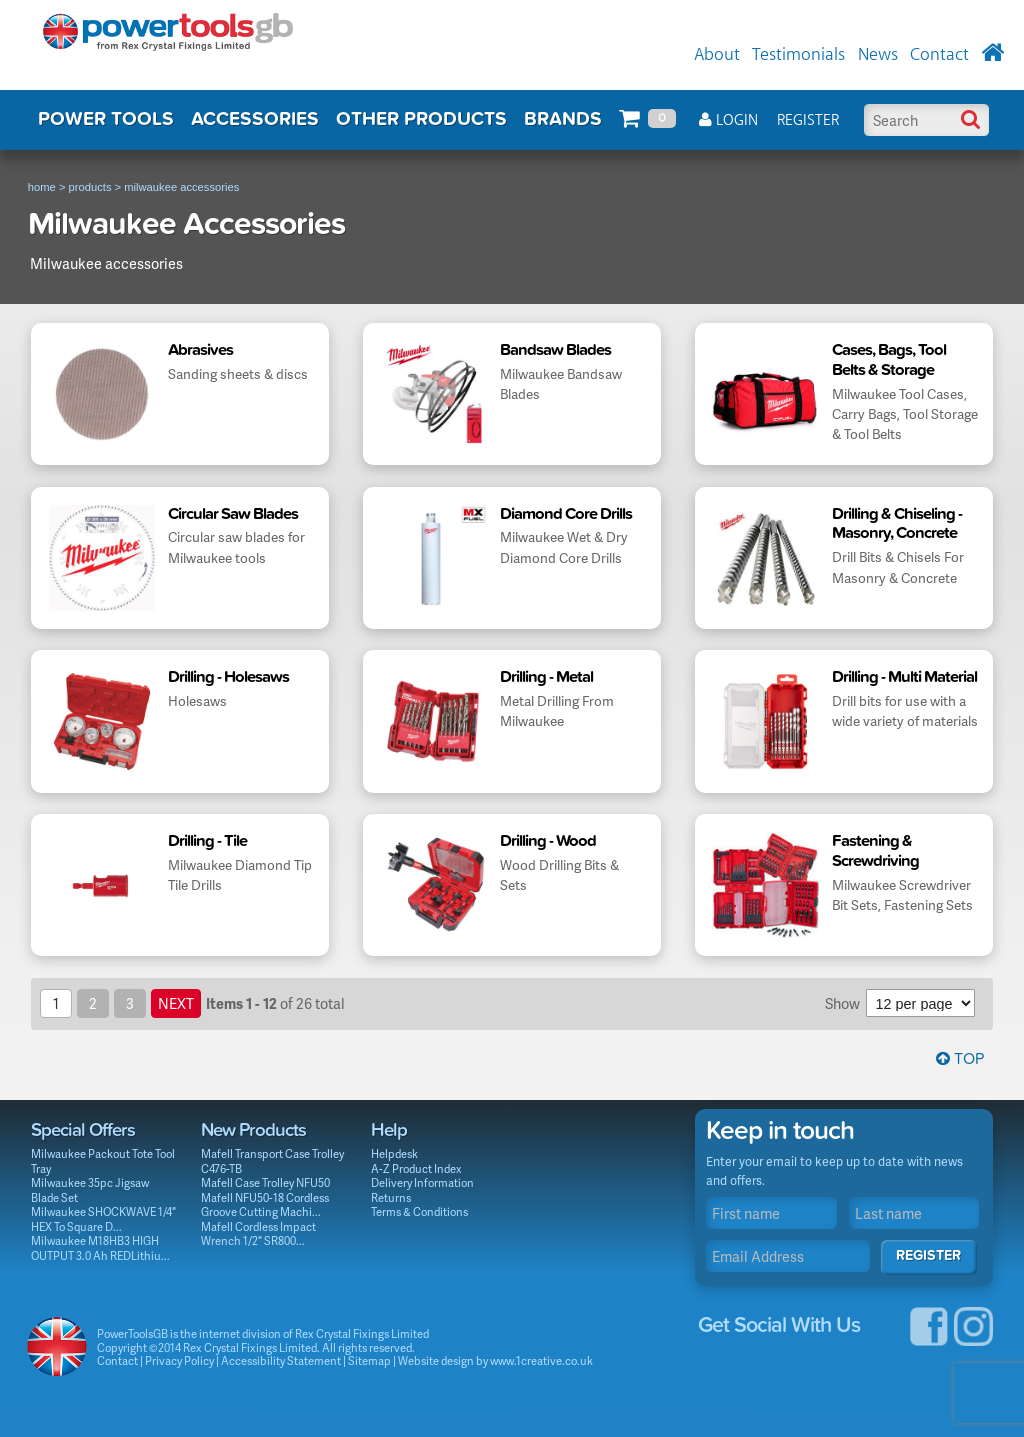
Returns (391, 1197)
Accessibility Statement (281, 1360)
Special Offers (83, 1130)
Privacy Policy (179, 1360)
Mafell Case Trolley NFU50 (265, 1182)
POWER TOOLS (106, 119)
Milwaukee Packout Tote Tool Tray (103, 1161)
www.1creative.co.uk (541, 1360)
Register (808, 120)
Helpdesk (394, 1153)
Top (960, 1059)
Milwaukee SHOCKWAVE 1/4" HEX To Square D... (103, 1219)
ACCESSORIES (255, 119)
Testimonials (798, 55)
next (176, 1003)
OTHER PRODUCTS (421, 119)
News (878, 55)
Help (389, 1130)
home (42, 187)
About (717, 55)
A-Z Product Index (416, 1168)
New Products (253, 1130)
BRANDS (563, 119)
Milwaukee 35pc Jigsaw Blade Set (90, 1190)
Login (728, 120)
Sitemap (369, 1360)
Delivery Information (422, 1182)
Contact (939, 55)
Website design (436, 1360)
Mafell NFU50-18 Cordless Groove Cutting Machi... (265, 1205)
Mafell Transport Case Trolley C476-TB (272, 1161)
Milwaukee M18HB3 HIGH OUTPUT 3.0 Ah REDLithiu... (100, 1248)
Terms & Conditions (419, 1211)
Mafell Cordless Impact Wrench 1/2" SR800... (258, 1234)
